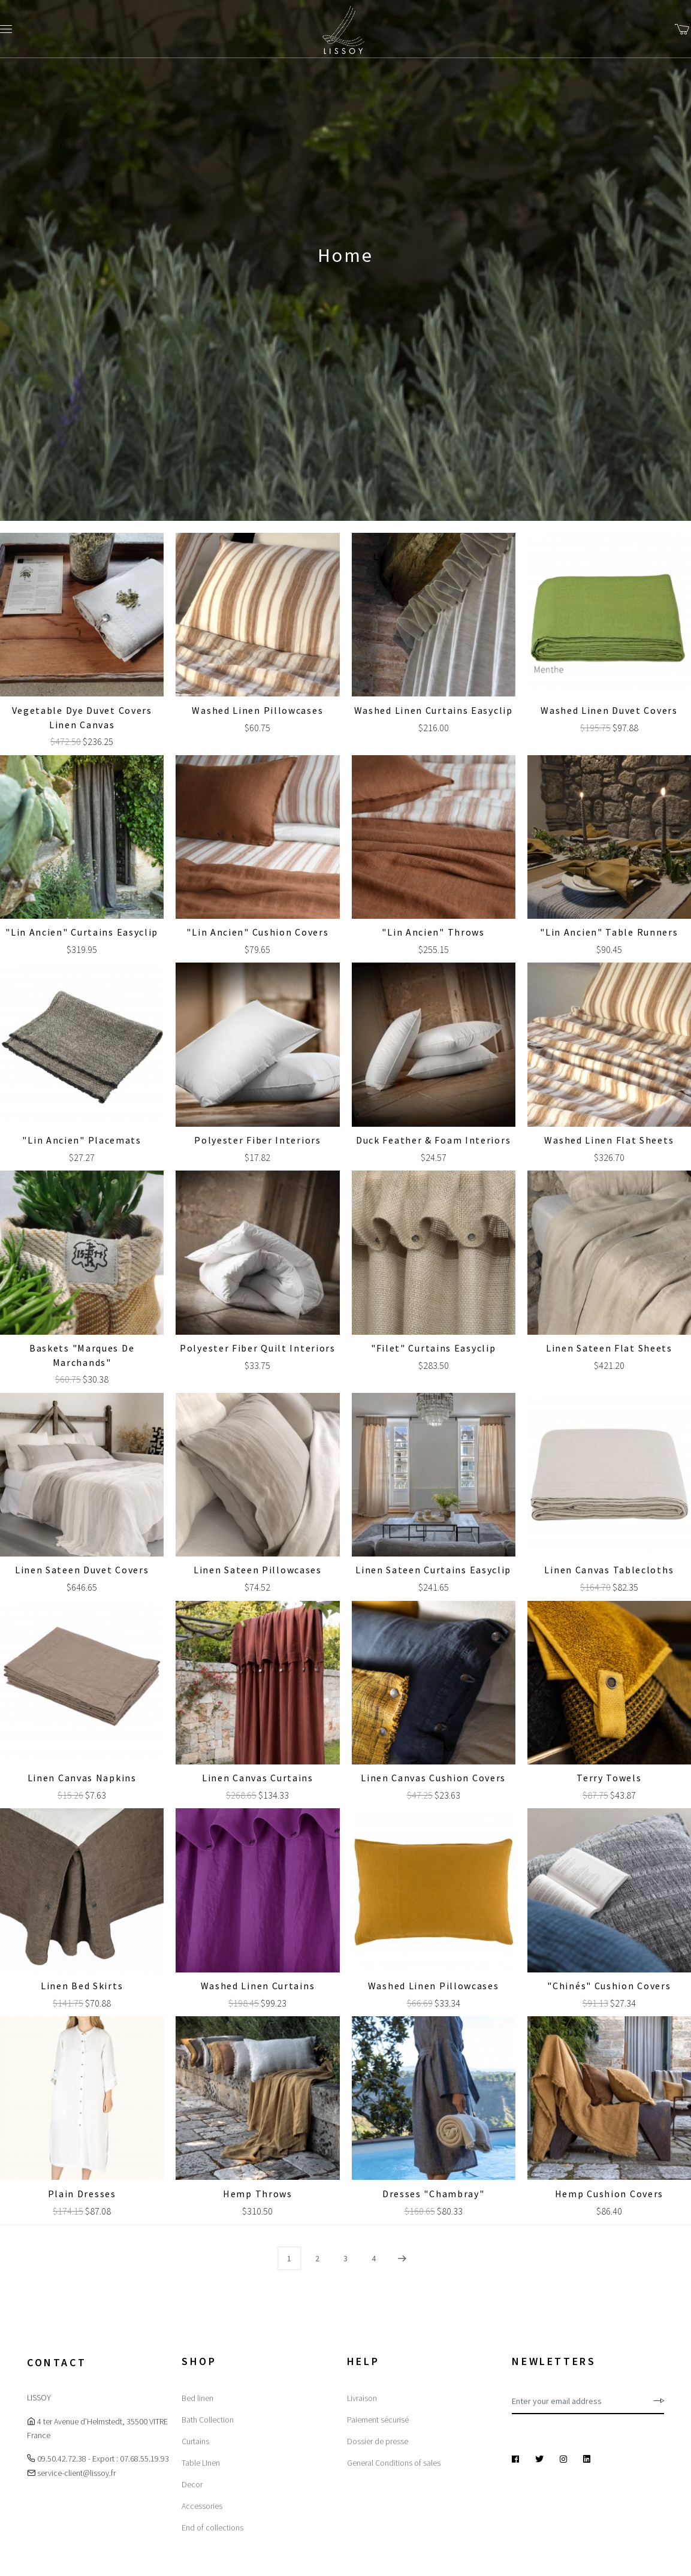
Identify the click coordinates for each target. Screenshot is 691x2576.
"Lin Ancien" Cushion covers (257, 932)
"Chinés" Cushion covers (609, 1986)
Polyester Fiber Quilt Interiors (258, 1348)
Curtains (195, 2441)
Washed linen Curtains (258, 1986)
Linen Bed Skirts (82, 1986)
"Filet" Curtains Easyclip (433, 1348)
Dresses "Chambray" (433, 2194)
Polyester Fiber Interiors (257, 1140)
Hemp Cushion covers (609, 2194)
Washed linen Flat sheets (609, 1140)
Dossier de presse (377, 2441)
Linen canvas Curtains (257, 1778)
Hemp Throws (257, 2194)
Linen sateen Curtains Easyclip (433, 1570)
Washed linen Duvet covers (609, 710)
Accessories (202, 2505)
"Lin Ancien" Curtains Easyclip (81, 932)
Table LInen (201, 2462)
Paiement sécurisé (378, 2419)
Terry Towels (609, 1778)
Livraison (362, 2398)
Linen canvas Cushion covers (433, 1778)
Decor (192, 2484)
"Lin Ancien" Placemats (81, 1140)
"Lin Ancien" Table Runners (609, 932)
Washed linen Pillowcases (257, 710)
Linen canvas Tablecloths (609, 1570)
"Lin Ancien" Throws (433, 932)
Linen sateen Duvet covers (82, 1570)
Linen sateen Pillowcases (258, 1570)
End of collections (212, 2527)
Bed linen (197, 2398)
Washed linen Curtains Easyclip (433, 710)
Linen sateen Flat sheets (609, 1348)
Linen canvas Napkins (82, 1778)
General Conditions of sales (393, 2462)
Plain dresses (82, 2194)
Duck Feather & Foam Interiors (433, 1140)
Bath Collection (208, 2419)
